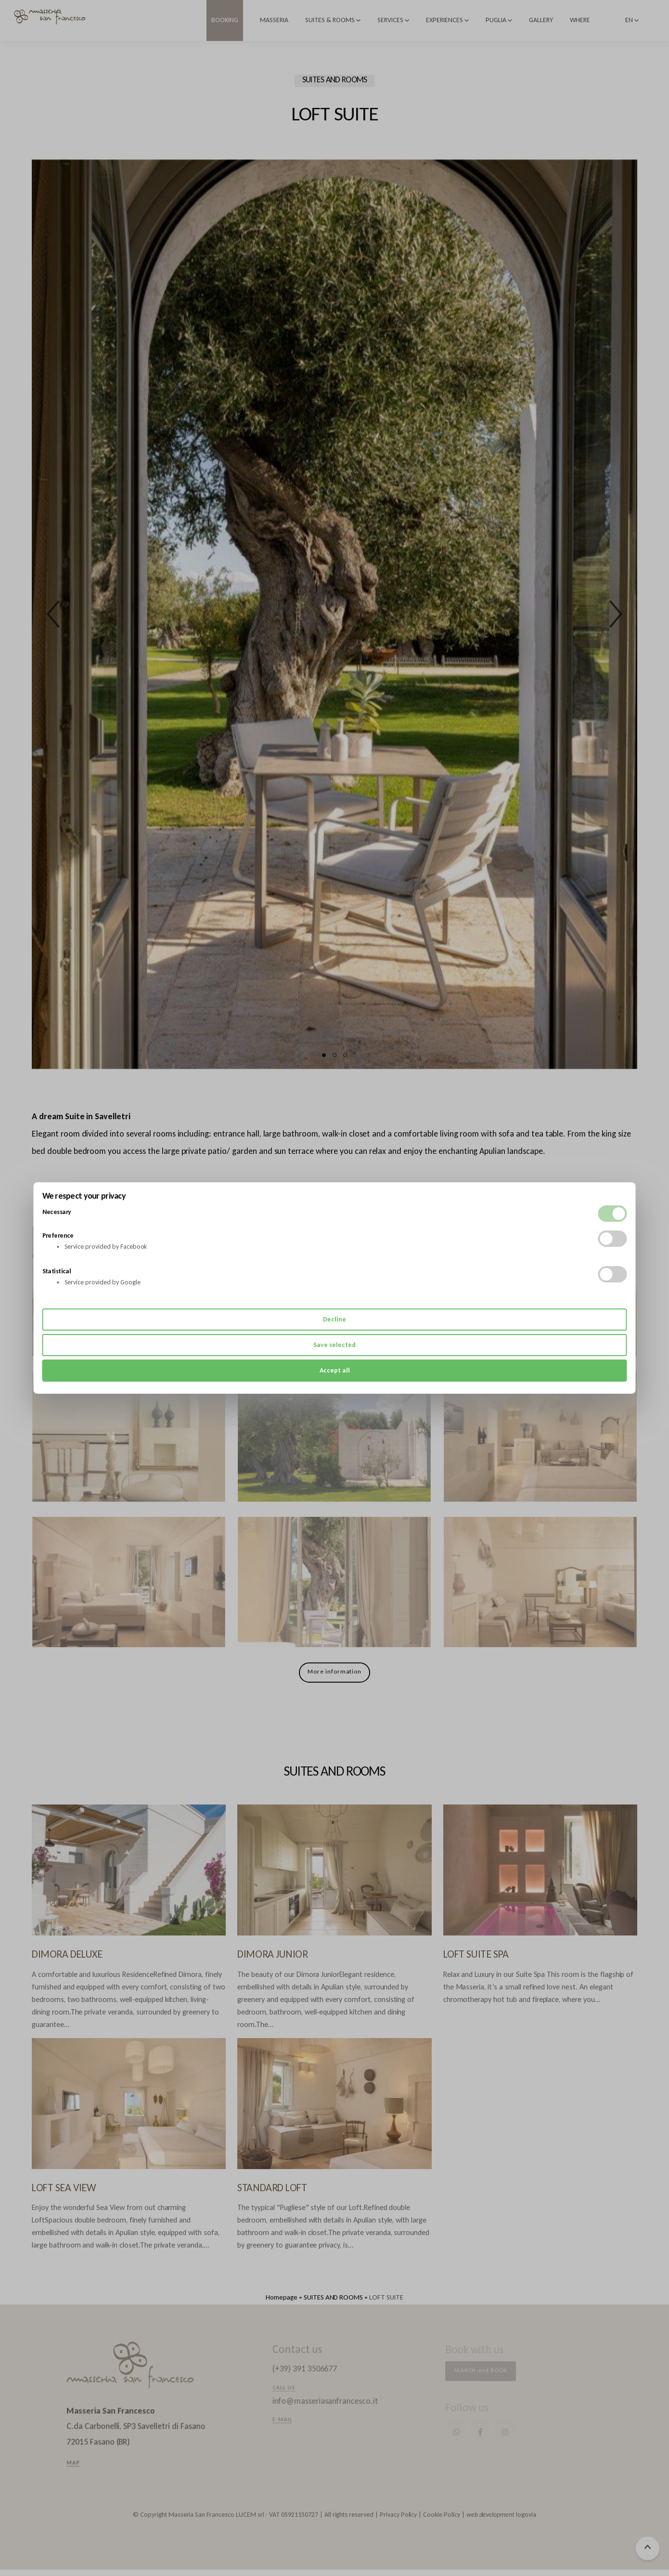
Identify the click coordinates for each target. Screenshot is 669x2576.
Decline (334, 1319)
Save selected (334, 1345)
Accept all (335, 1370)
